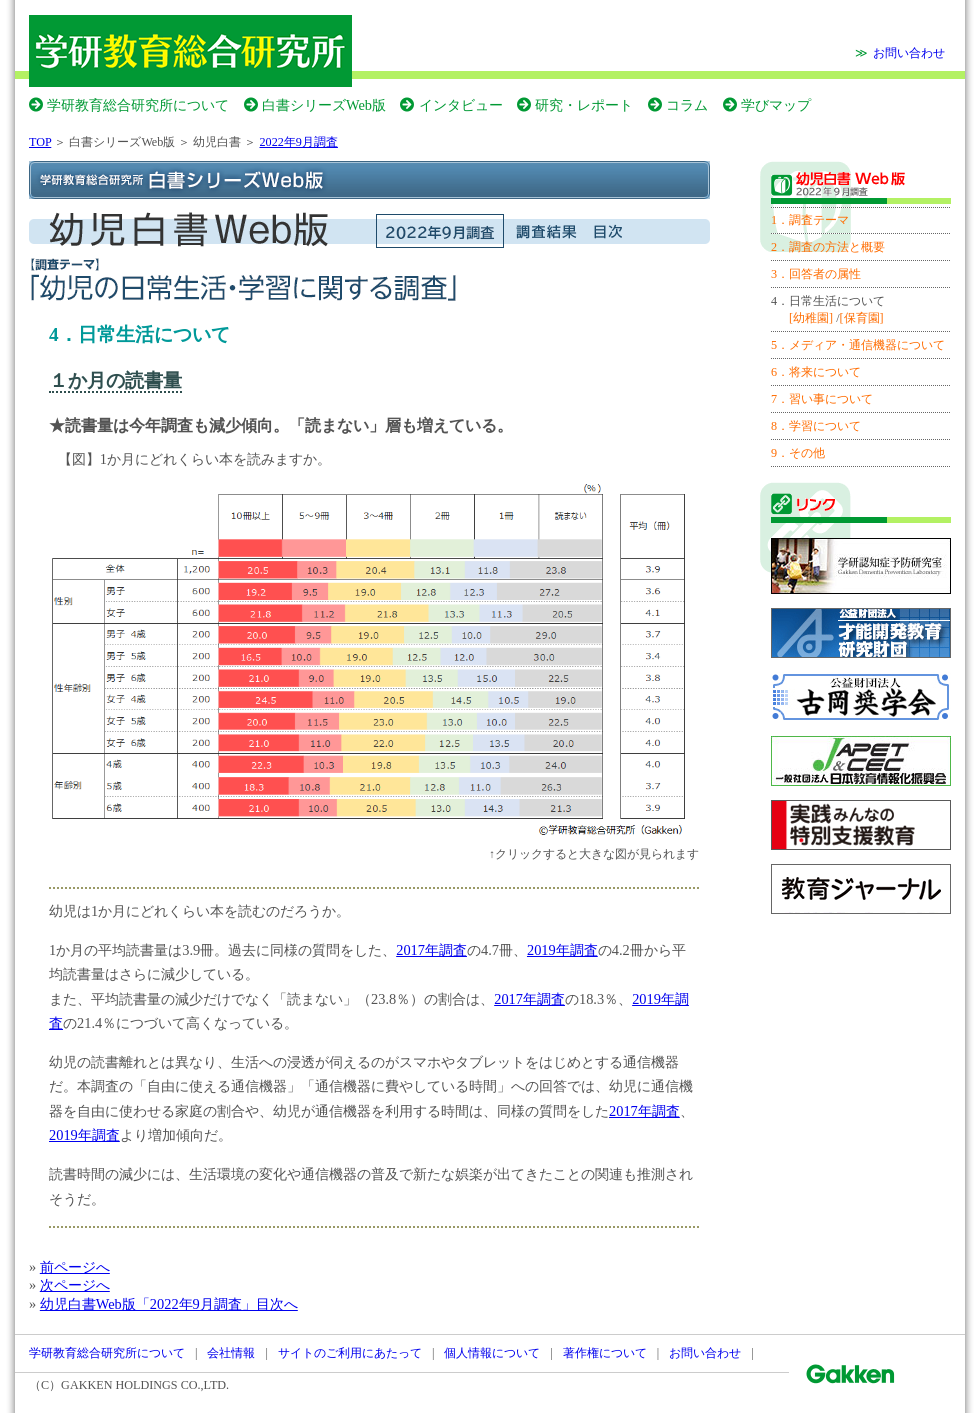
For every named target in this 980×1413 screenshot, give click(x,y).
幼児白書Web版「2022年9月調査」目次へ (169, 1304)
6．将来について (816, 372)
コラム (687, 105)
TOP (40, 142)
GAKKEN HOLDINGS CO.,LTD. (145, 1385)
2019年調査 (562, 950)
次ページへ (75, 1285)
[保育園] (862, 318)
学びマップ (776, 105)
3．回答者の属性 (816, 274)
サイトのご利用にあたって (350, 1353)
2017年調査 (431, 950)
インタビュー (461, 105)
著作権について (605, 1353)
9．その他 (798, 453)
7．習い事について (822, 399)
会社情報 (231, 1353)
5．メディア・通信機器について (858, 345)
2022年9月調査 (299, 142)
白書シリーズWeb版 (324, 105)
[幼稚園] (811, 318)
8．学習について (816, 426)
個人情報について (492, 1353)
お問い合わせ (909, 53)
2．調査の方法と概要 (828, 247)
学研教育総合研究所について (138, 105)
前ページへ (75, 1267)
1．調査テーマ (810, 220)
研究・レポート (584, 105)
